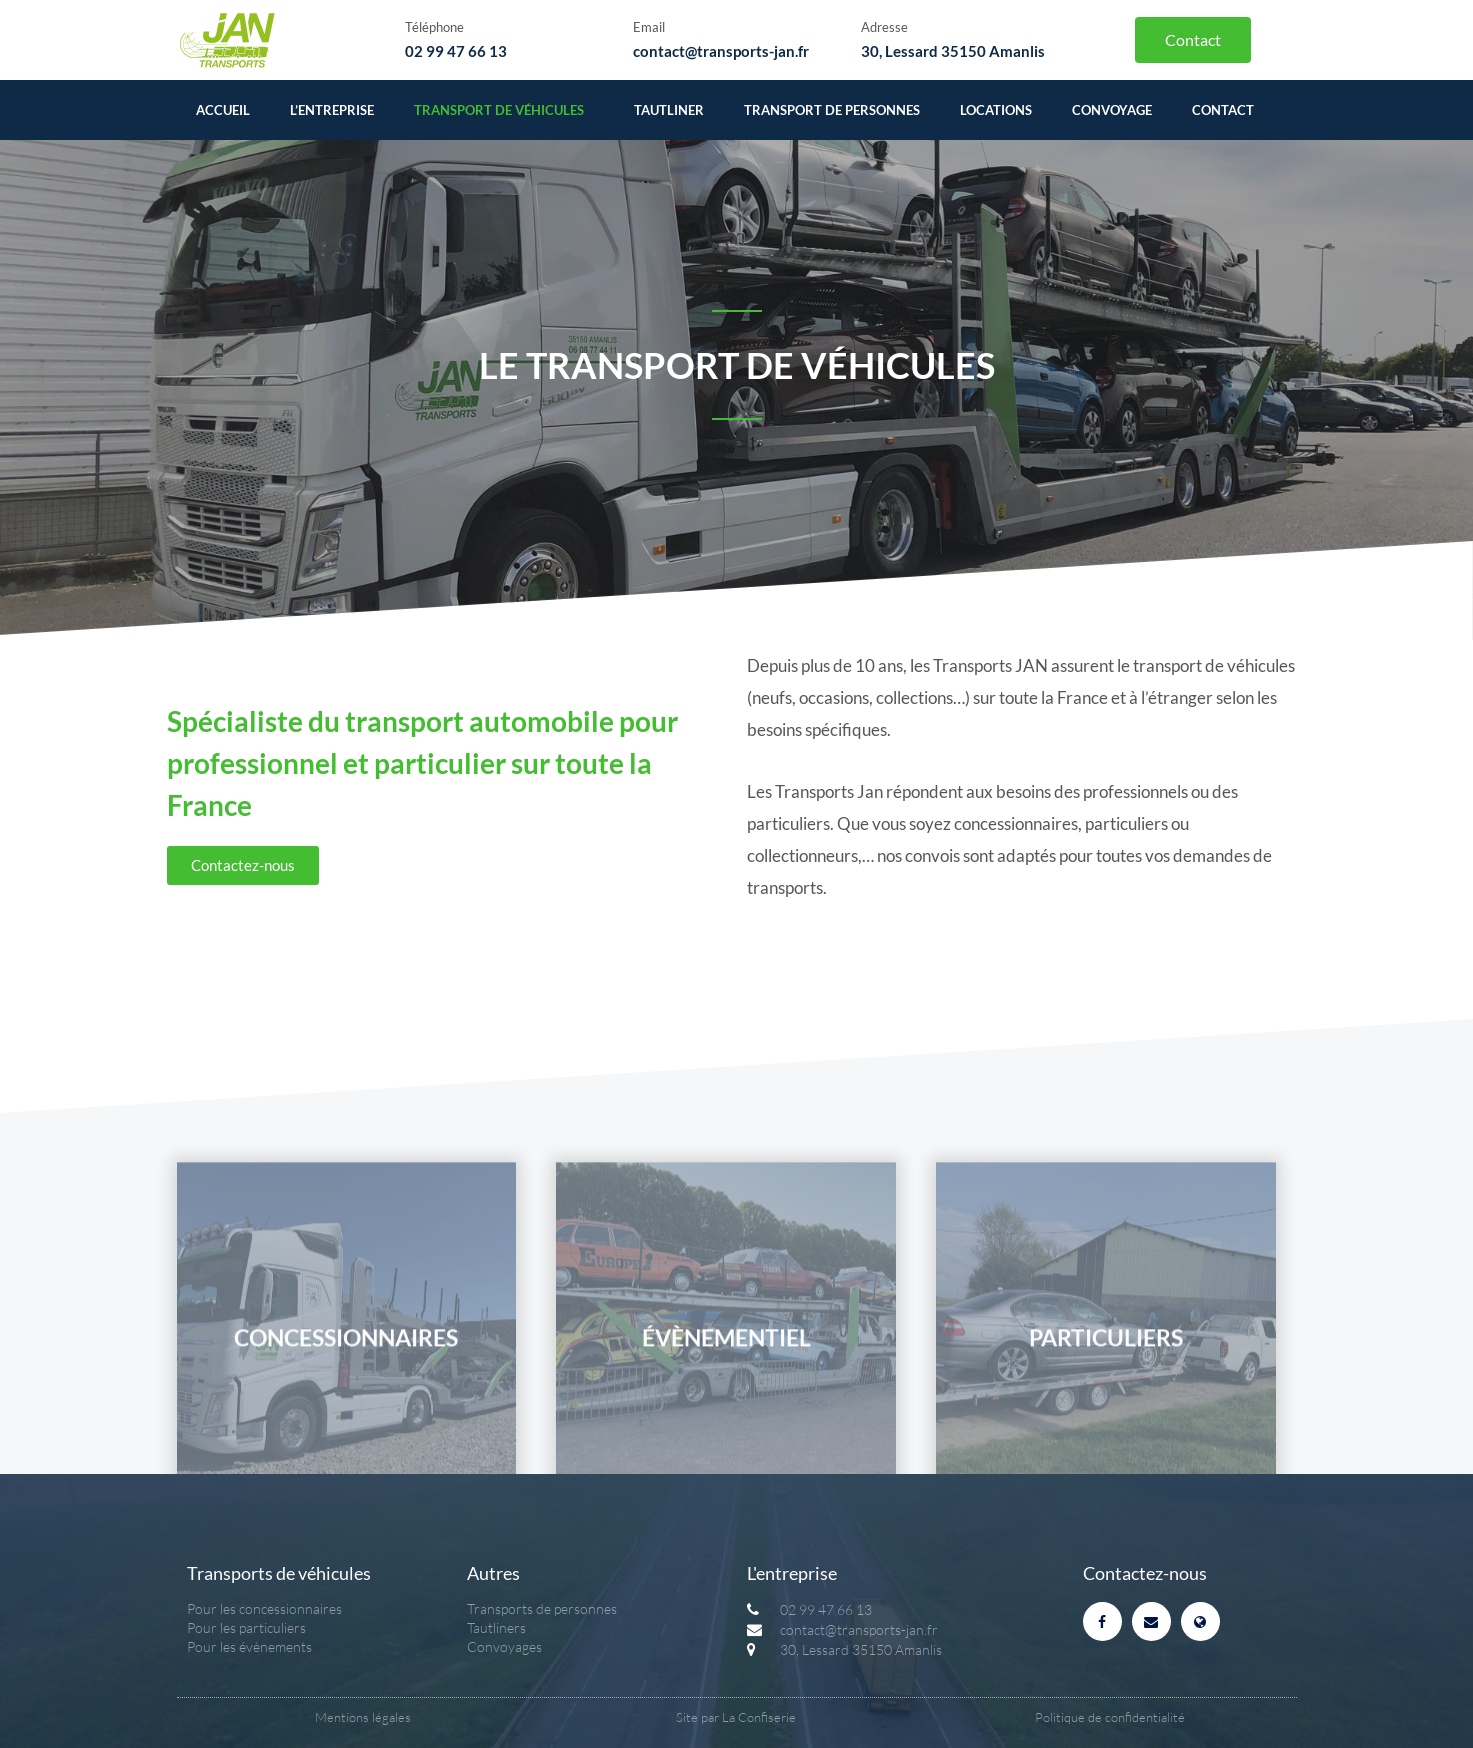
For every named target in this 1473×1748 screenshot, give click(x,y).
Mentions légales (363, 1717)
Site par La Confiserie (736, 1717)
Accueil (223, 110)
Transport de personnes (832, 110)
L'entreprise (792, 1573)
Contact (1223, 110)
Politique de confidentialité (1110, 1717)
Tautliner (669, 110)
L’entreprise (332, 110)
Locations (996, 110)
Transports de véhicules (279, 1573)
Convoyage (1112, 110)
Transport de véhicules (504, 110)
